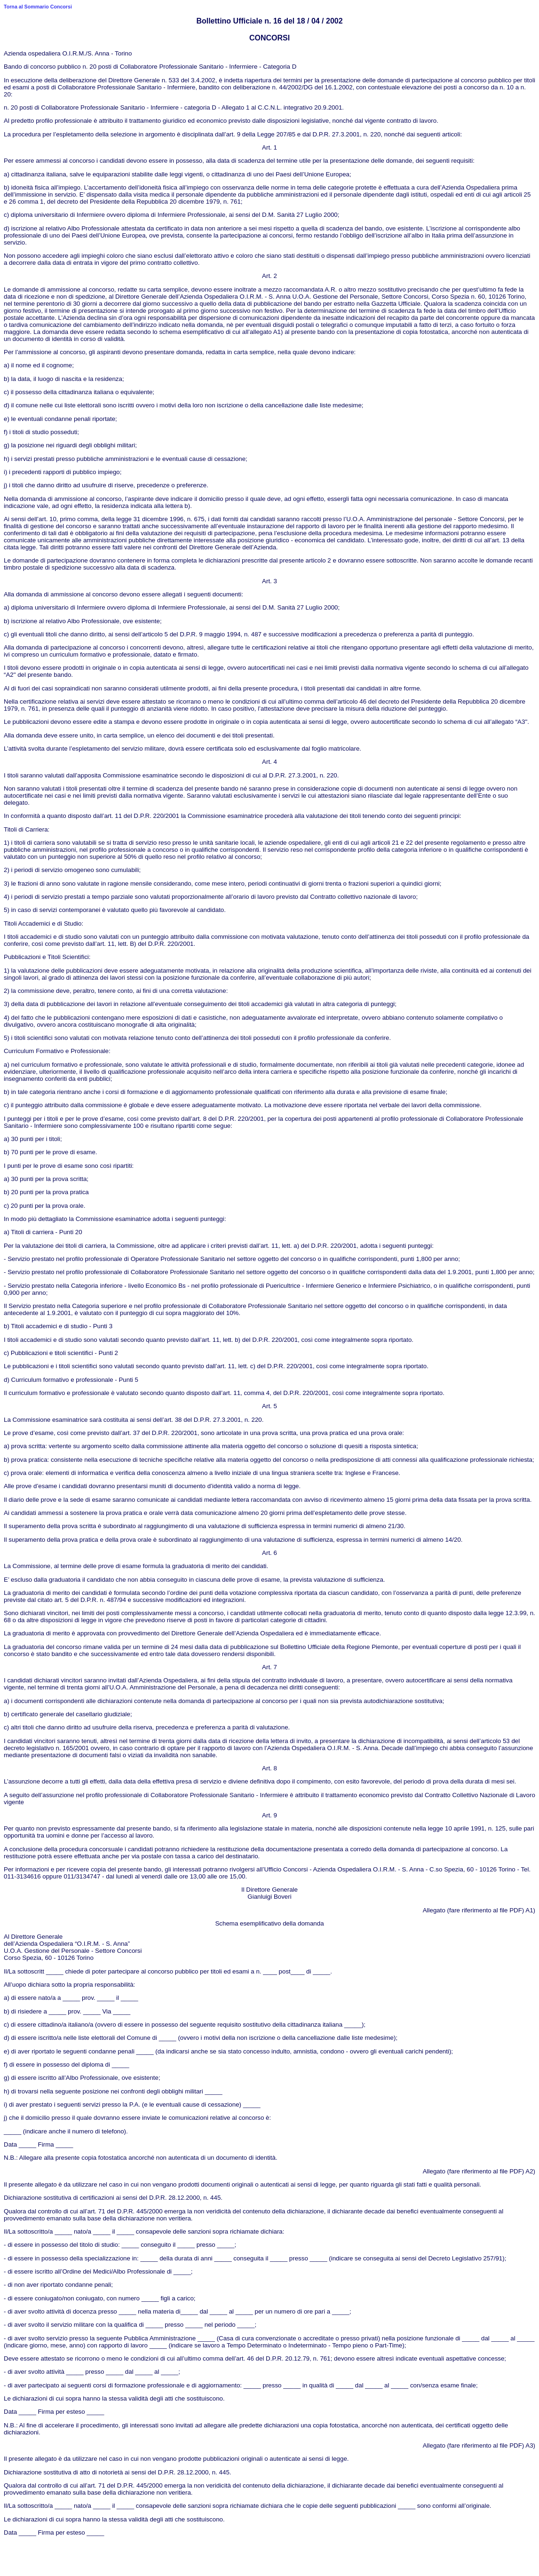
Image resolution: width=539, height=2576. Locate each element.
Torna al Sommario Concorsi (38, 6)
